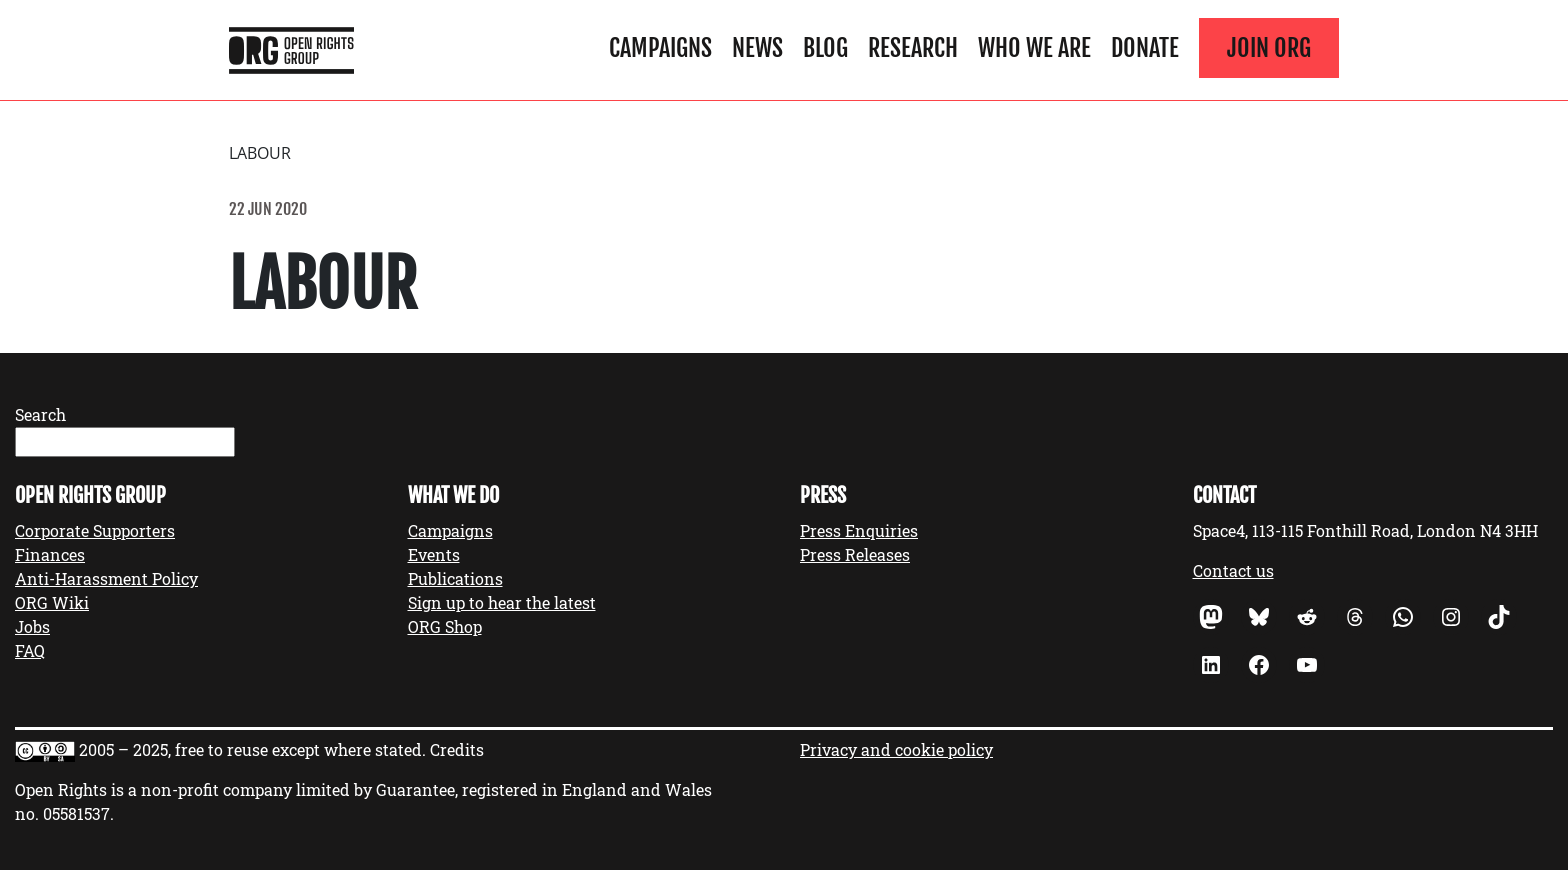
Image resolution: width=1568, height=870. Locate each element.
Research (913, 48)
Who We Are (1034, 48)
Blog (825, 48)
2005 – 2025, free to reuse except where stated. (252, 749)
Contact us (1233, 570)
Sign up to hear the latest (502, 602)
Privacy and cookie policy (896, 749)
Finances (50, 554)
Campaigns (660, 48)
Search (40, 414)
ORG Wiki (52, 602)
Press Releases (855, 554)
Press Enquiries (859, 530)
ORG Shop (445, 626)
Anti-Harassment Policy (106, 578)
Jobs (32, 626)
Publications (455, 578)
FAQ (30, 650)
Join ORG (1269, 48)
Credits (457, 749)
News (757, 48)
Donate (1145, 48)
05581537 (76, 813)
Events (434, 554)
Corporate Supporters (95, 530)
